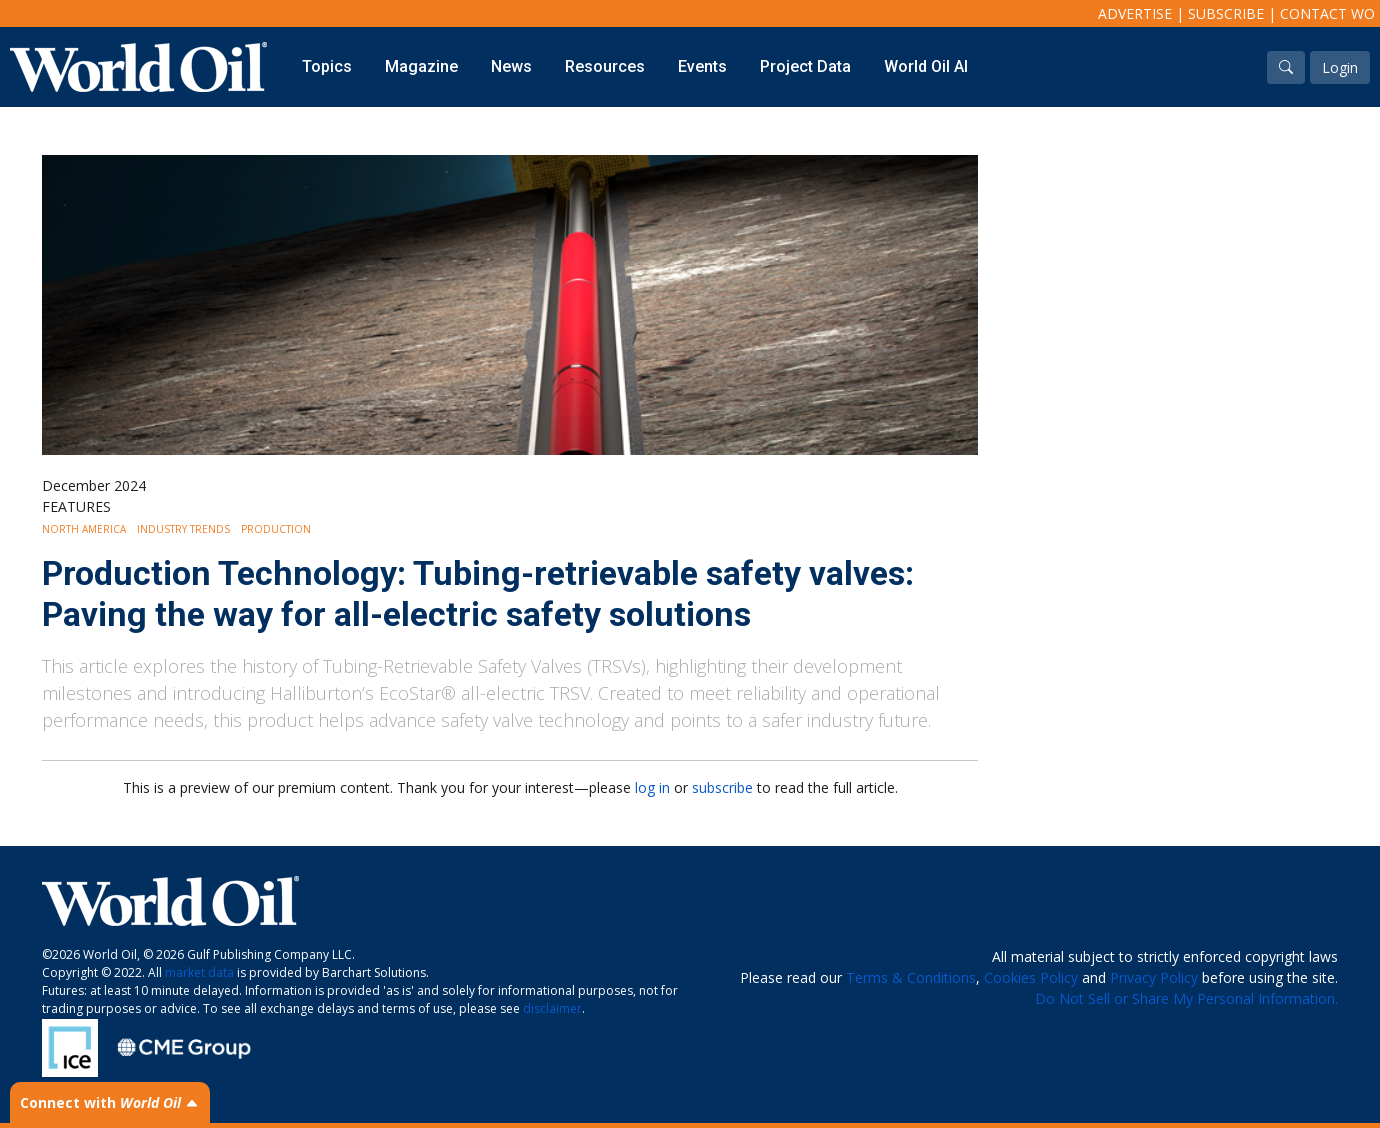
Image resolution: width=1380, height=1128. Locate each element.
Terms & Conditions (911, 977)
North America (84, 529)
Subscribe (1226, 13)
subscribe (722, 787)
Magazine (421, 66)
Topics (327, 66)
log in (652, 787)
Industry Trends (183, 529)
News (511, 66)
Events (702, 66)
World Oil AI (926, 66)
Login (1340, 67)
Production (276, 529)
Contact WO (1327, 13)
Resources (605, 66)
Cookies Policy (1031, 977)
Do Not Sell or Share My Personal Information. (1186, 998)
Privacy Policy (1154, 977)
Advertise (1135, 13)
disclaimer (552, 1008)
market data (199, 972)
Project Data (805, 66)
